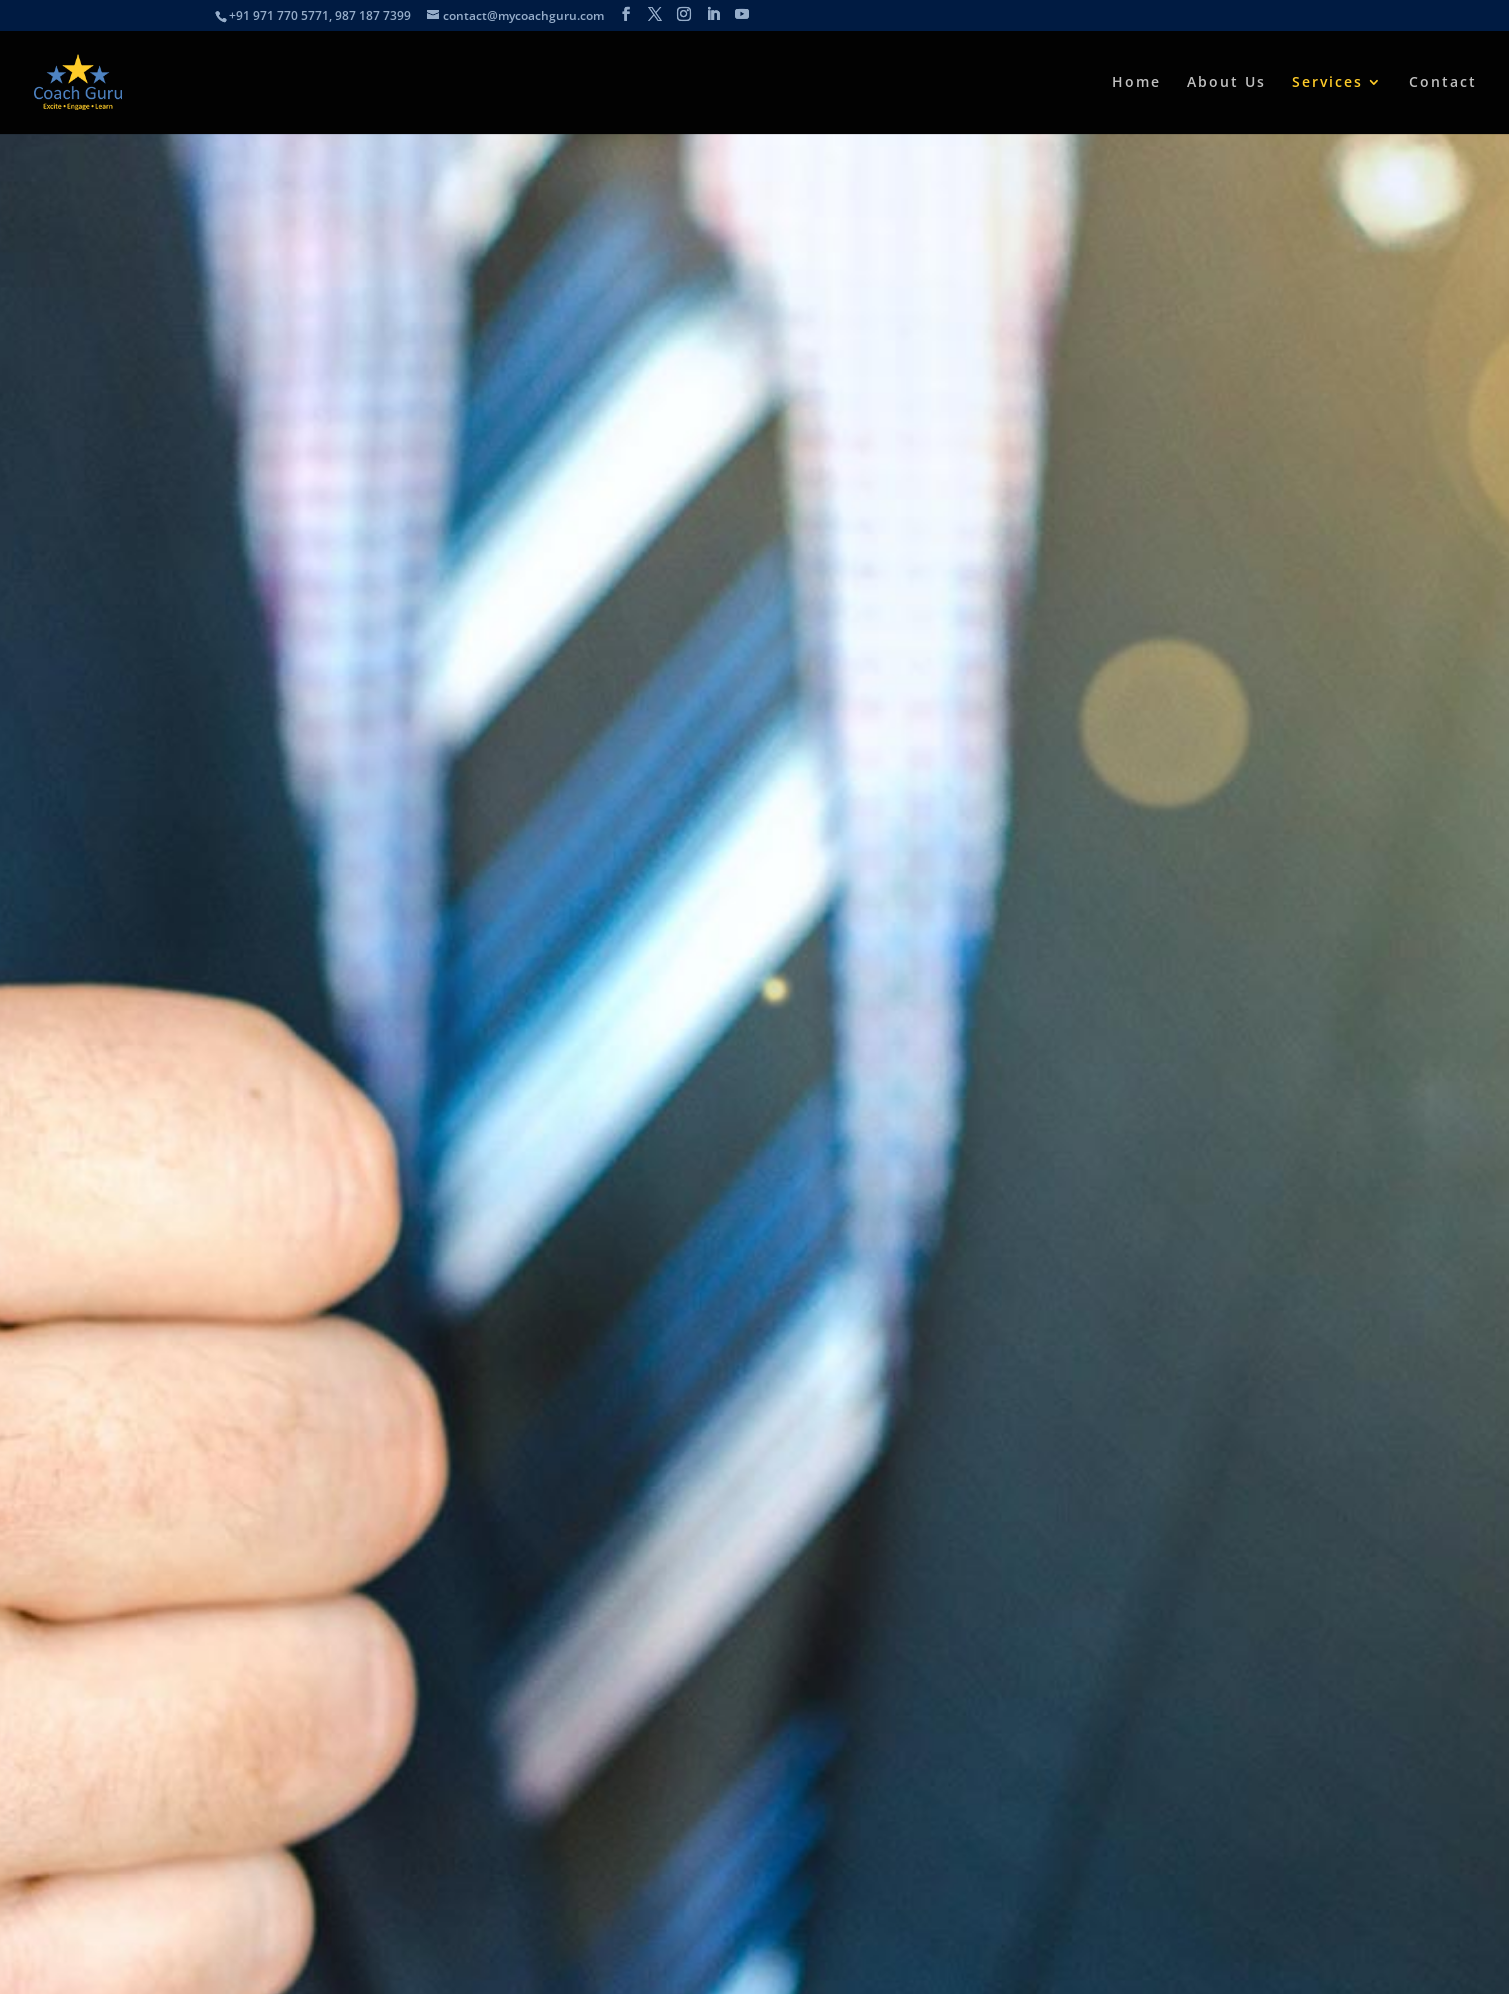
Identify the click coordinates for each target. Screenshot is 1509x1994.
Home (1136, 83)
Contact (1443, 83)
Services (1327, 83)
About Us (1226, 83)
